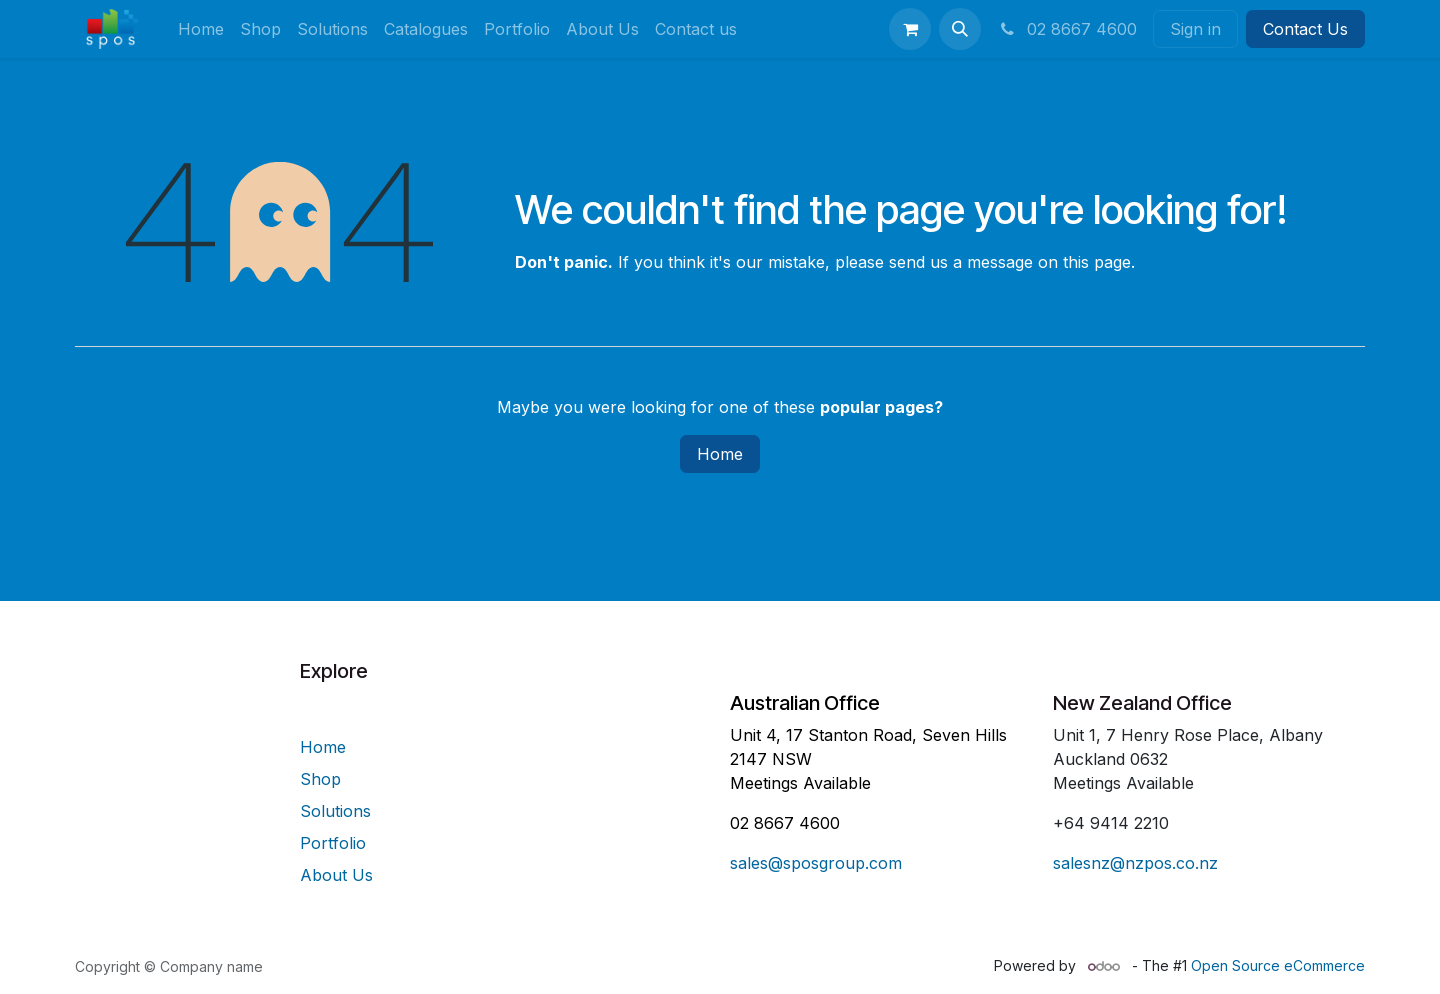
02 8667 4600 (1067, 29)
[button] (960, 29)
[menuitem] (201, 29)
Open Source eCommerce (1278, 965)
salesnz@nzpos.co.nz (1135, 863)
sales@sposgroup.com (816, 863)
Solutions (335, 811)
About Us (336, 875)
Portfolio (333, 843)
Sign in (1195, 29)
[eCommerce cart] (910, 29)
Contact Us (1305, 29)
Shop (320, 779)
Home (720, 454)
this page (1097, 262)
